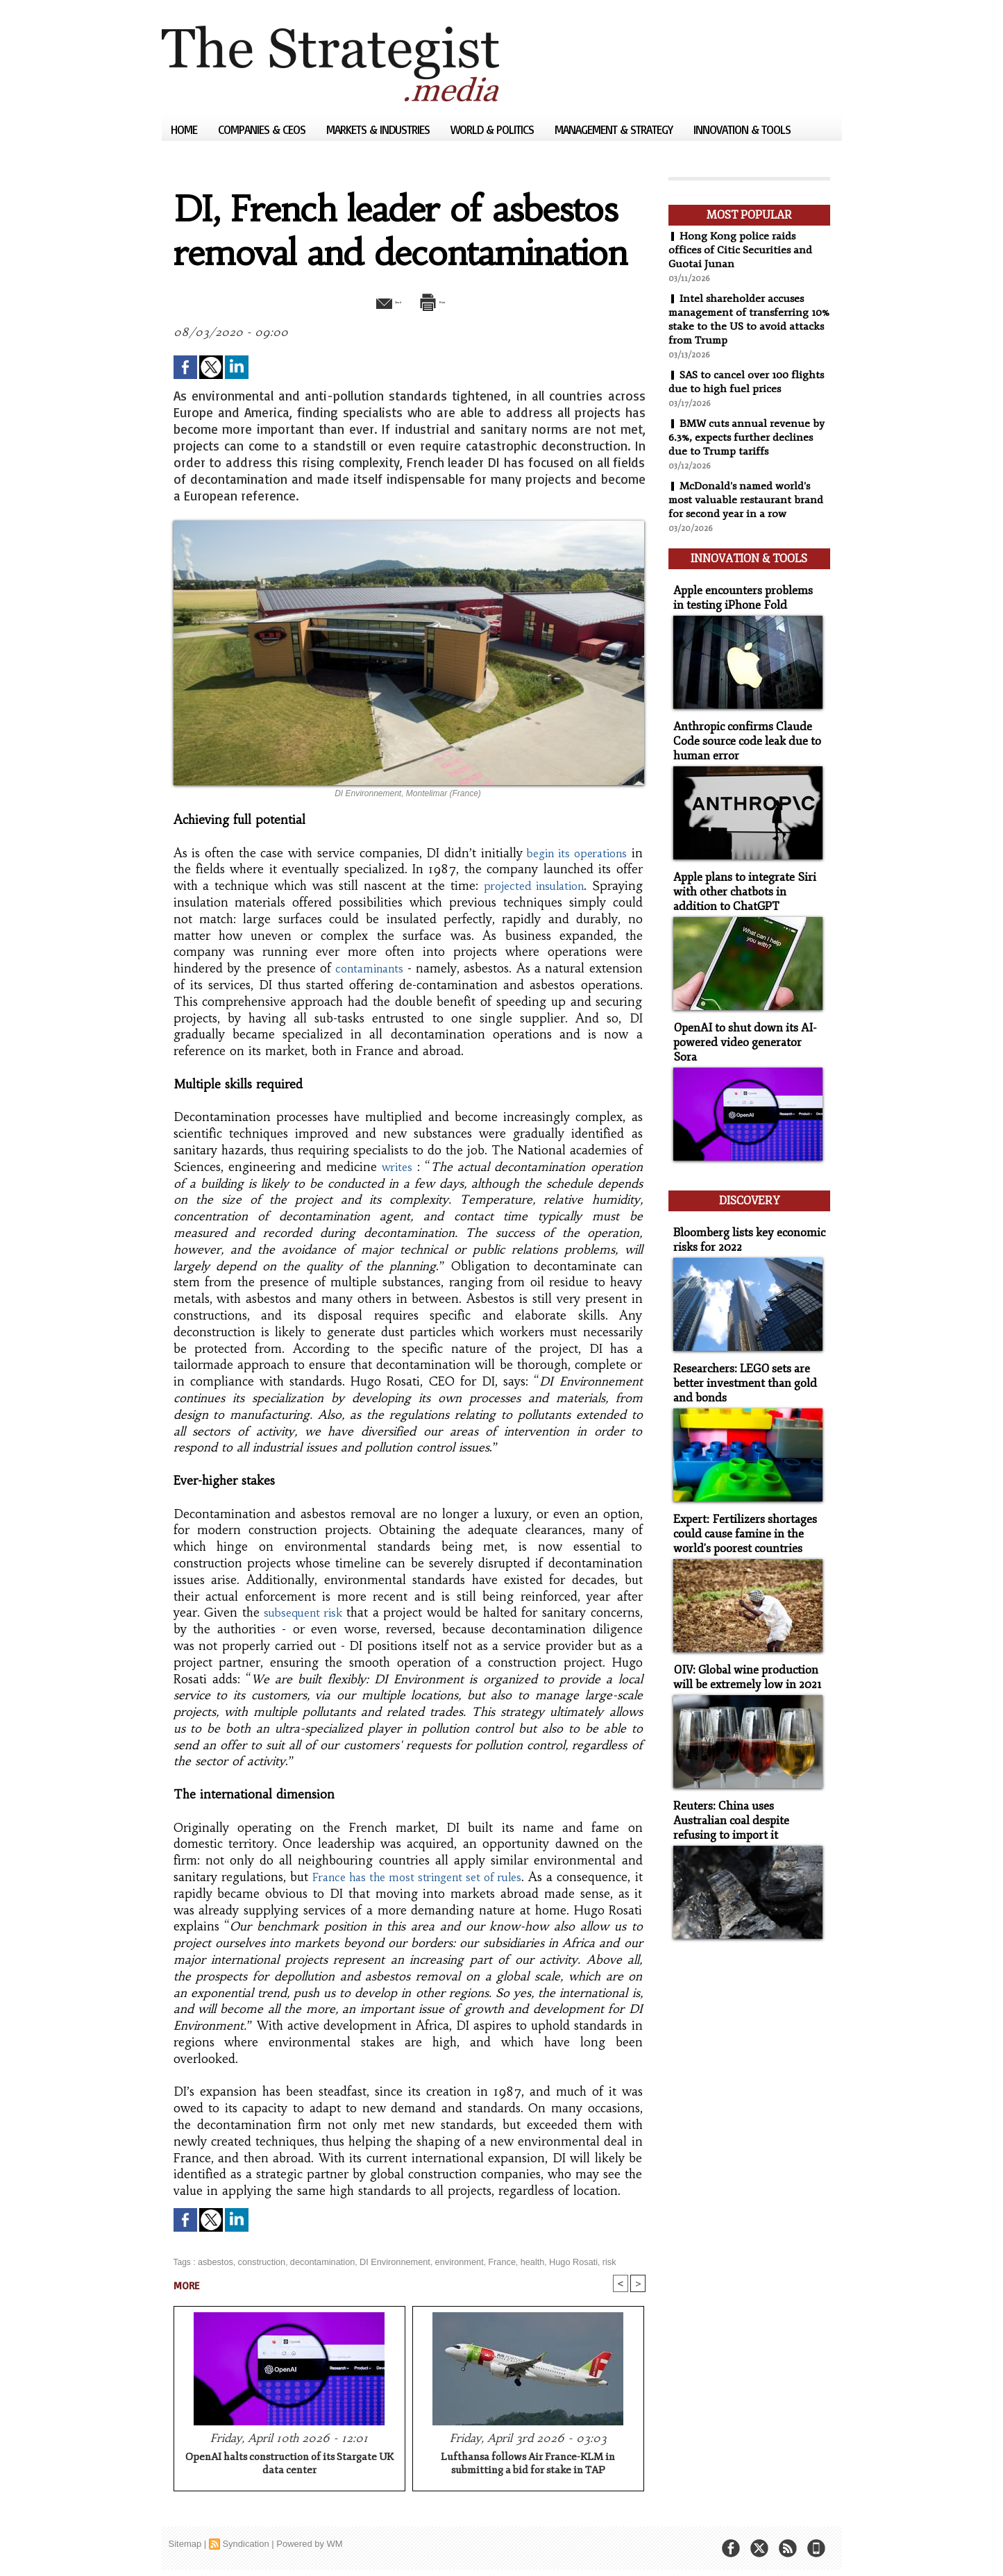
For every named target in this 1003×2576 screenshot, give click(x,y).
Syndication (245, 2544)
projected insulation (532, 885)
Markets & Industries (379, 129)
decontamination (315, 2261)
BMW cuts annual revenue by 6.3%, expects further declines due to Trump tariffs (747, 437)
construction (258, 2261)
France (485, 2261)
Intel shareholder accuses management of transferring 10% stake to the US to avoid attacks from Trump (740, 319)
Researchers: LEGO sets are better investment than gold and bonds (739, 1337)
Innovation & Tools (742, 129)
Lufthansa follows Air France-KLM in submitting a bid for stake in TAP (528, 2464)
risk (587, 2261)
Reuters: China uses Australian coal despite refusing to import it (745, 1763)
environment (445, 2261)
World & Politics (493, 129)
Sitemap (185, 2544)
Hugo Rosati (554, 2261)
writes (397, 1166)
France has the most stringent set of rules (422, 1876)
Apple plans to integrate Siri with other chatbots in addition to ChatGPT (746, 876)
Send (375, 300)
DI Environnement (384, 2261)
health (514, 2261)
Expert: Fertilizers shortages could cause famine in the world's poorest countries (739, 1484)
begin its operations (576, 852)
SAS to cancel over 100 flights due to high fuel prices (748, 382)
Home (185, 129)
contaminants (371, 968)
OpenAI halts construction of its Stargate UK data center (289, 2464)
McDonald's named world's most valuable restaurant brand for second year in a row (747, 500)
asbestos (214, 2261)
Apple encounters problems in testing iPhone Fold (743, 590)
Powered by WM (309, 2544)
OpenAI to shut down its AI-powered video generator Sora (744, 1016)
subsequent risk (303, 1612)
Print (445, 300)
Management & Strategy (615, 129)
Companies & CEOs (263, 129)
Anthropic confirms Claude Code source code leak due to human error (741, 730)
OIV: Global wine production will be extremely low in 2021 (742, 1623)
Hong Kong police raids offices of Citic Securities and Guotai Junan (741, 250)
